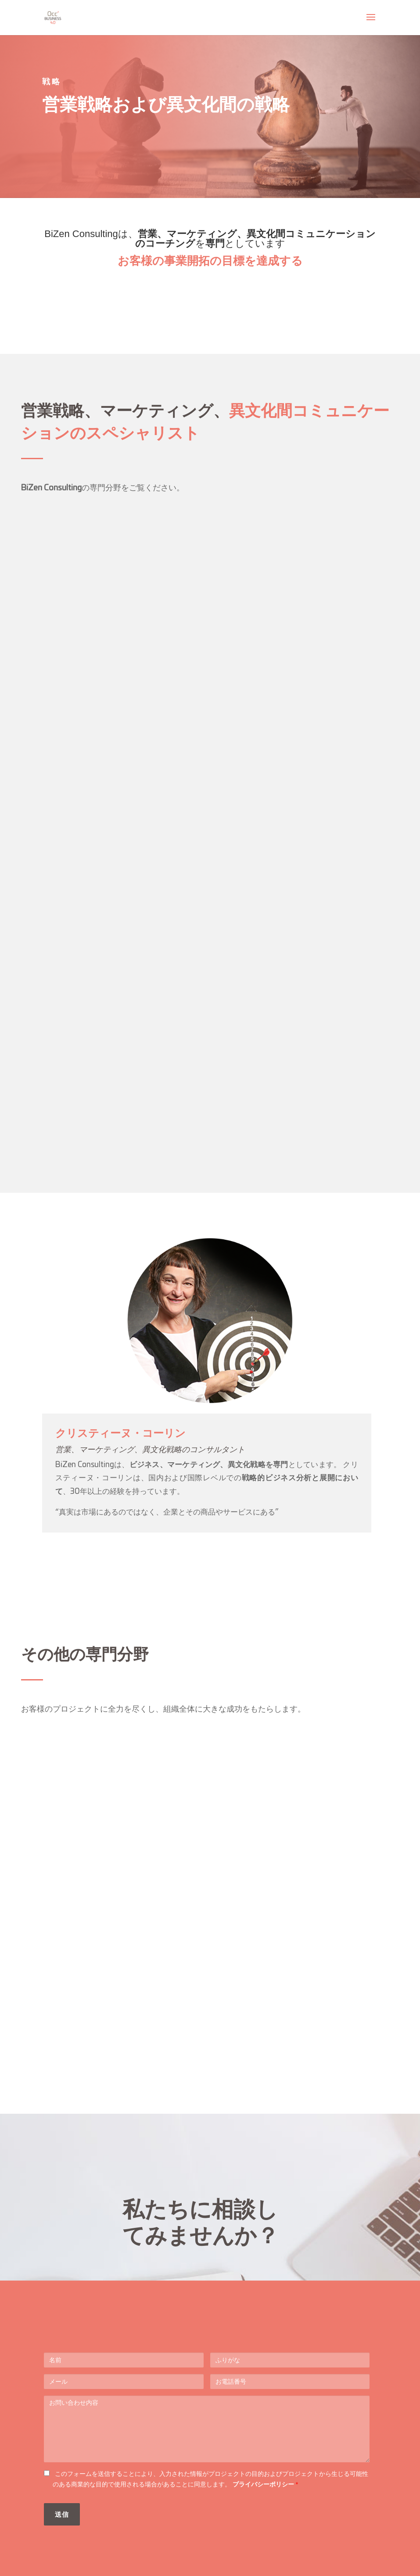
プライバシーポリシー (264, 2484)
